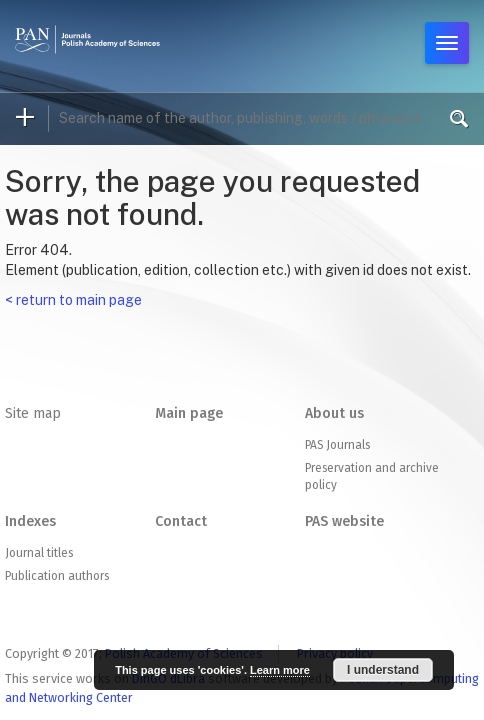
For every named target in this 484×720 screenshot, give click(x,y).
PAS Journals (337, 445)
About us (334, 413)
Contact (181, 521)
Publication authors (57, 576)
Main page (189, 413)
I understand (383, 670)
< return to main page (73, 300)
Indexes (30, 521)
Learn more (280, 670)
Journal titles (39, 553)
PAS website (344, 521)
